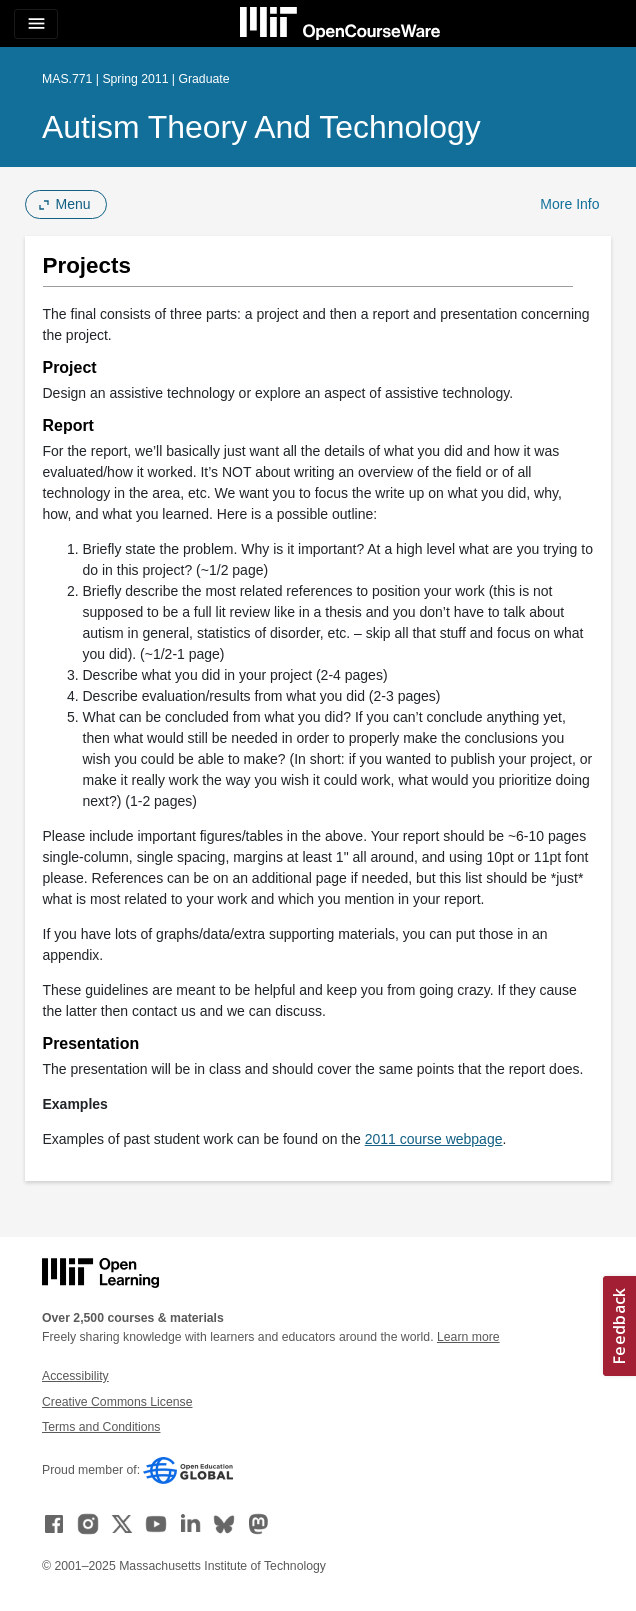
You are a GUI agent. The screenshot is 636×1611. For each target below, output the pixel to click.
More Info (569, 204)
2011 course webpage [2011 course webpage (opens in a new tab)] (434, 1139)
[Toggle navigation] (36, 24)
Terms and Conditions (101, 1427)
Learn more (468, 1337)
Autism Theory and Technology (261, 127)
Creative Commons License (117, 1402)
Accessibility (75, 1376)
